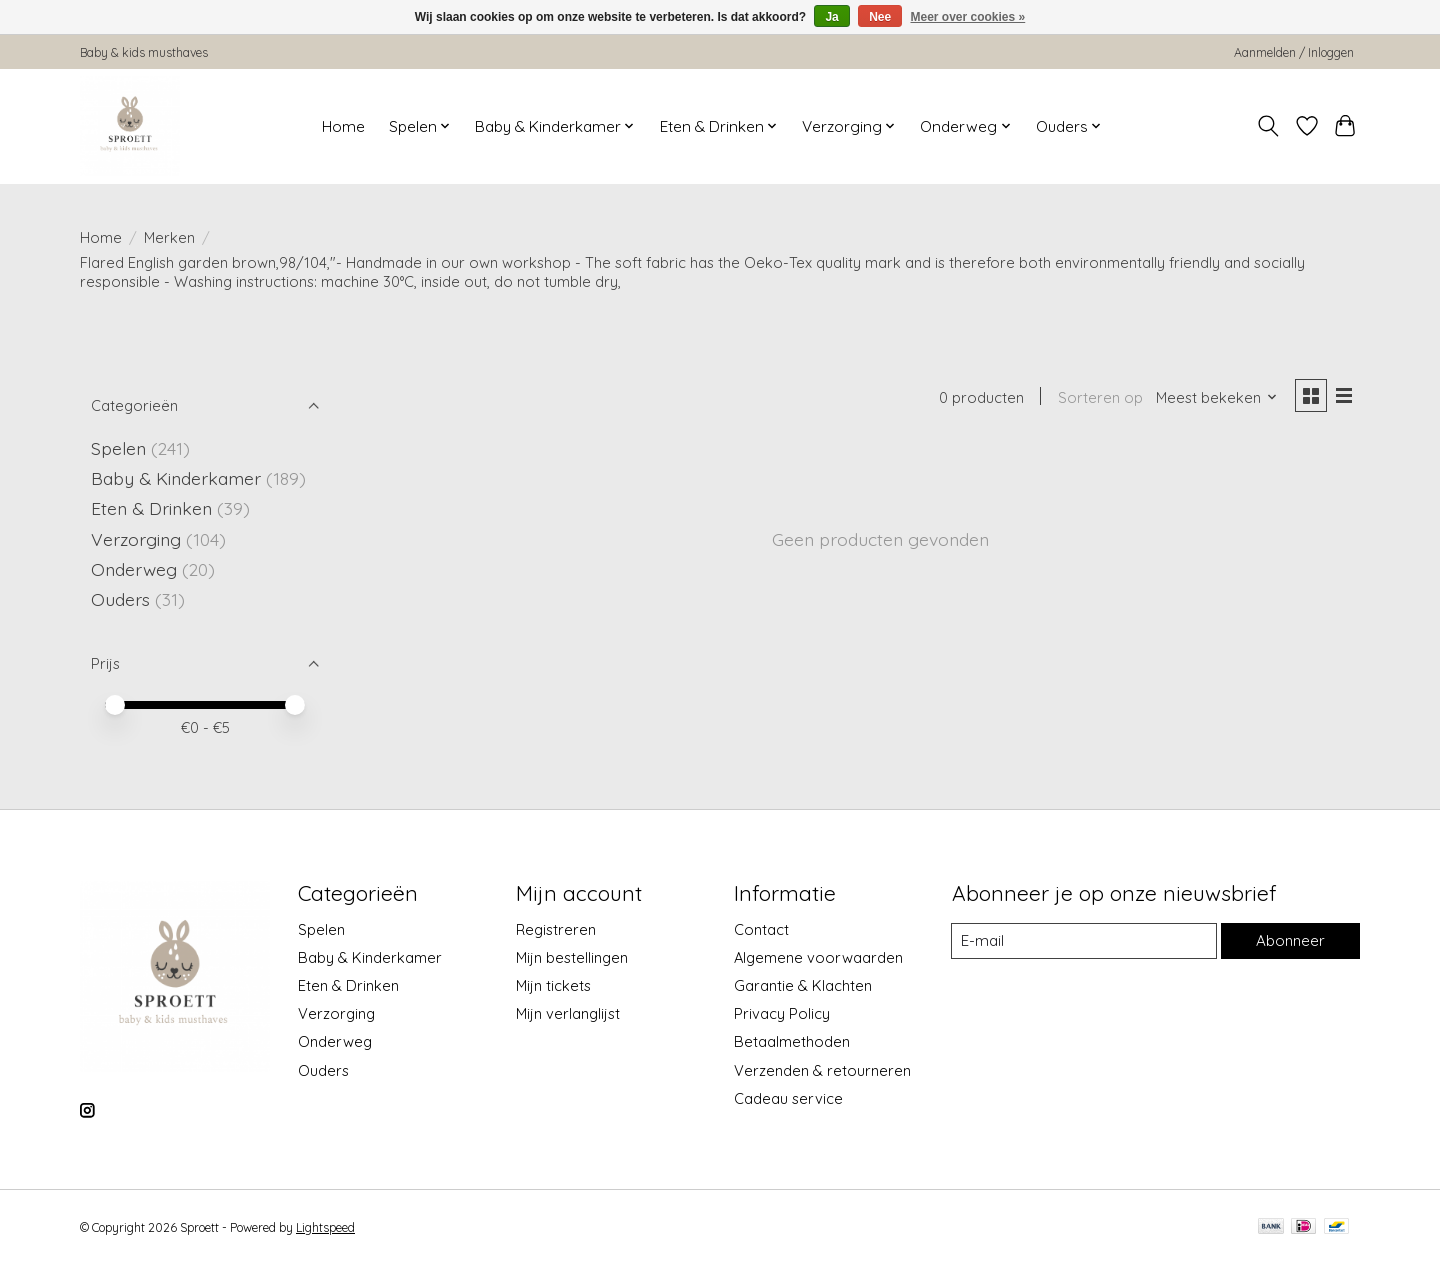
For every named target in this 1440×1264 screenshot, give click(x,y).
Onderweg (134, 569)
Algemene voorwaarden (818, 957)
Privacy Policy (782, 1013)
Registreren (556, 929)
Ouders (120, 599)
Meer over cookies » (968, 17)
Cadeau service (788, 1098)
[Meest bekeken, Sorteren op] (1214, 398)
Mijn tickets (553, 985)
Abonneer (1289, 940)
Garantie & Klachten (803, 985)
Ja (831, 17)
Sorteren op (1096, 398)
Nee (880, 17)
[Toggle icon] (1268, 126)
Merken (169, 237)
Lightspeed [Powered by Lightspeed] (325, 1227)
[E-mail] (1083, 941)
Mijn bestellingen (572, 957)
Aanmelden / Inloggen (1294, 52)
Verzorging (136, 539)
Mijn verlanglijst (568, 1013)
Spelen (118, 448)
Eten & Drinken (151, 508)
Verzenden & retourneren (822, 1070)
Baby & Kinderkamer (176, 478)
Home (343, 126)
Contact (761, 929)
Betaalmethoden (792, 1041)
